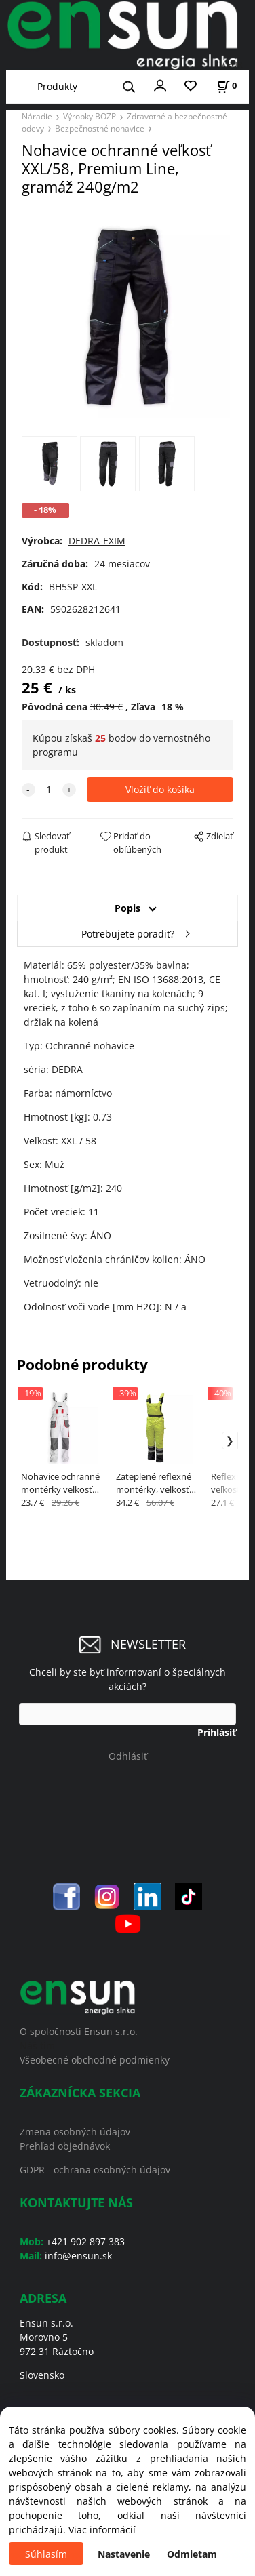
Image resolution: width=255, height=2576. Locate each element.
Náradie (37, 115)
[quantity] (48, 789)
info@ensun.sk (78, 2255)
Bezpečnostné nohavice (99, 128)
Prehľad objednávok (65, 2145)
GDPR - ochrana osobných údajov (95, 2169)
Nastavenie (124, 2554)
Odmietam (192, 2554)
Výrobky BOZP (89, 115)
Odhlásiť (128, 1756)
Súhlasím (46, 2554)
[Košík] (226, 86)
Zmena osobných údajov (75, 2131)
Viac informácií (102, 2529)
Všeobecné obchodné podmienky (95, 2059)
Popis (127, 908)
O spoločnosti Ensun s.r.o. (79, 2031)
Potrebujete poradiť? (127, 933)
